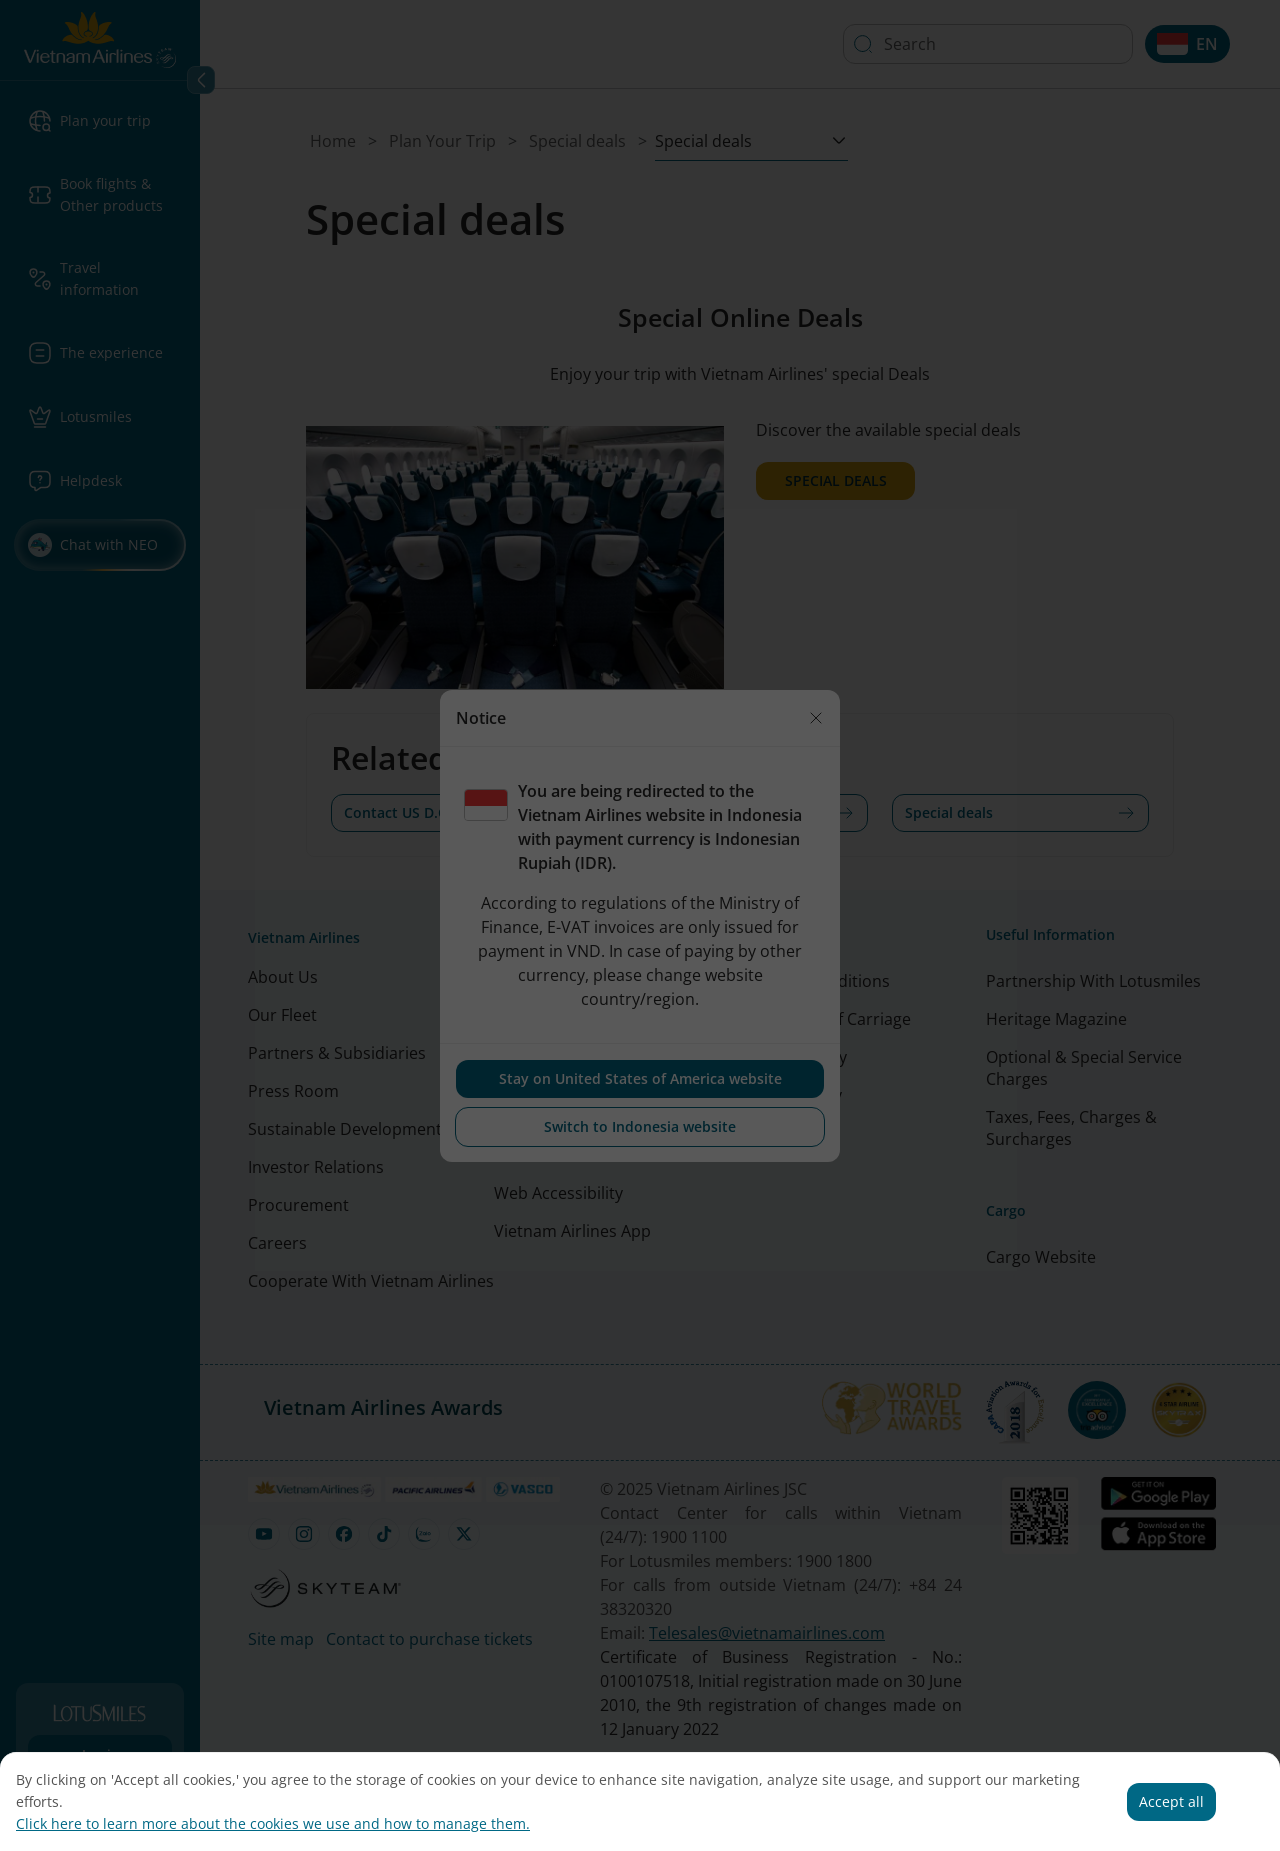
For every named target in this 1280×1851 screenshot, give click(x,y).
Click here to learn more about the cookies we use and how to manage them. (273, 1823)
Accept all (1171, 1801)
